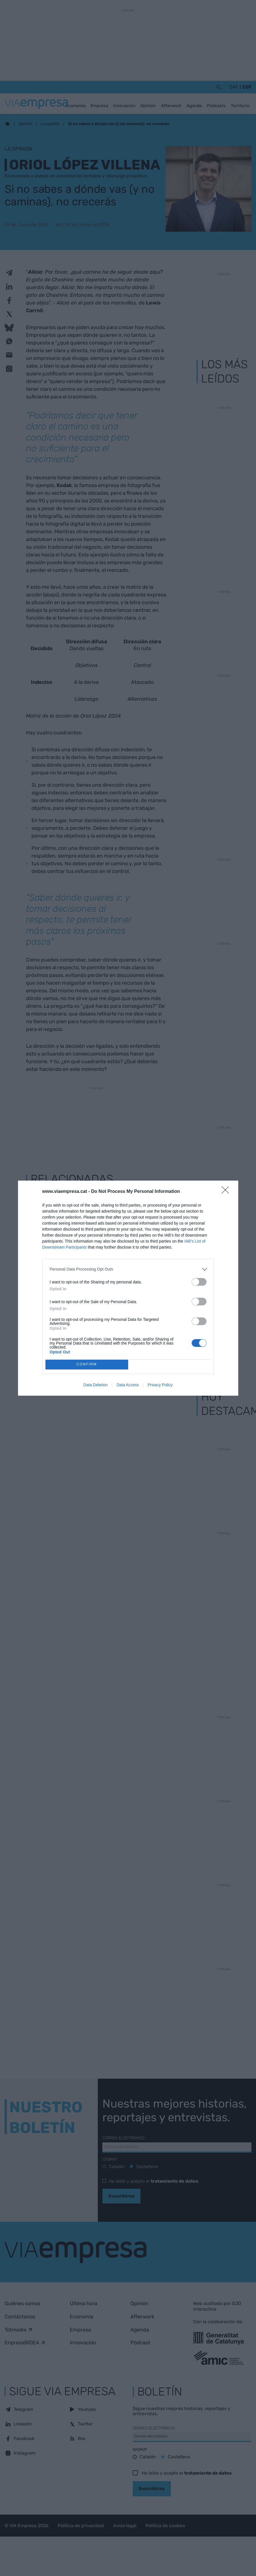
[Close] (227, 1191)
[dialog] (128, 1288)
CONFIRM (87, 1364)
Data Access (127, 1385)
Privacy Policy (160, 1385)
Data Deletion (96, 1385)
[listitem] (128, 1269)
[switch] (199, 1282)
